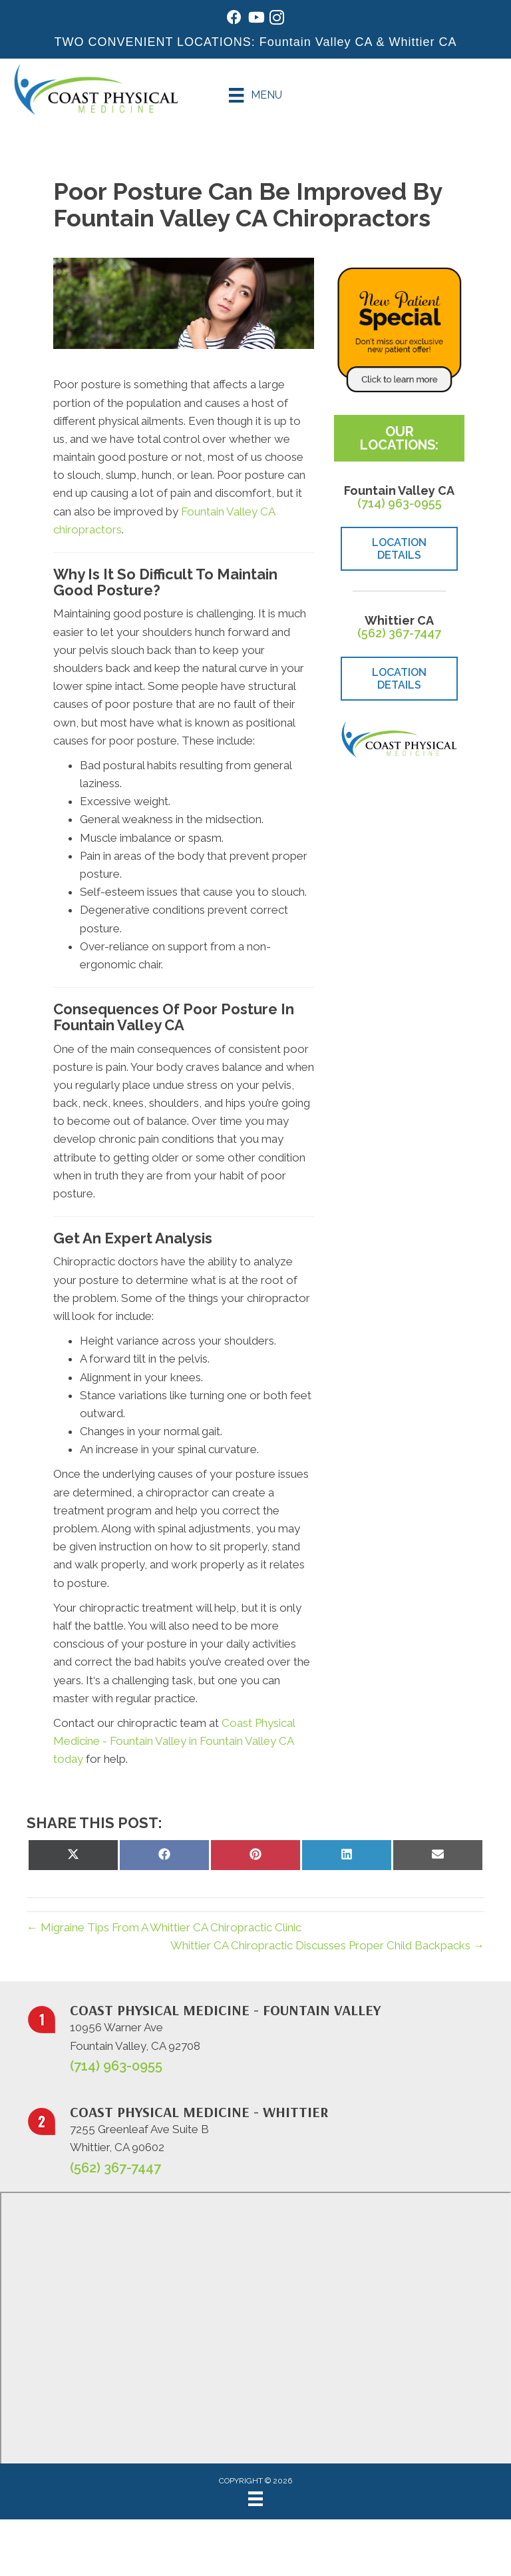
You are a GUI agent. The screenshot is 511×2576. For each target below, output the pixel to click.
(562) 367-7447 (399, 633)
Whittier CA (423, 42)
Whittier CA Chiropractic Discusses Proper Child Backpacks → (327, 1945)
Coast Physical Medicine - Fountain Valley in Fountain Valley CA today (174, 1741)
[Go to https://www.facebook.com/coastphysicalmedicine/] (234, 19)
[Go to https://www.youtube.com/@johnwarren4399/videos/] (255, 19)
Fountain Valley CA (316, 42)
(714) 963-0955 (399, 503)
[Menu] (255, 95)
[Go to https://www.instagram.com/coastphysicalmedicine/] (276, 19)
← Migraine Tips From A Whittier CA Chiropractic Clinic (164, 1927)
